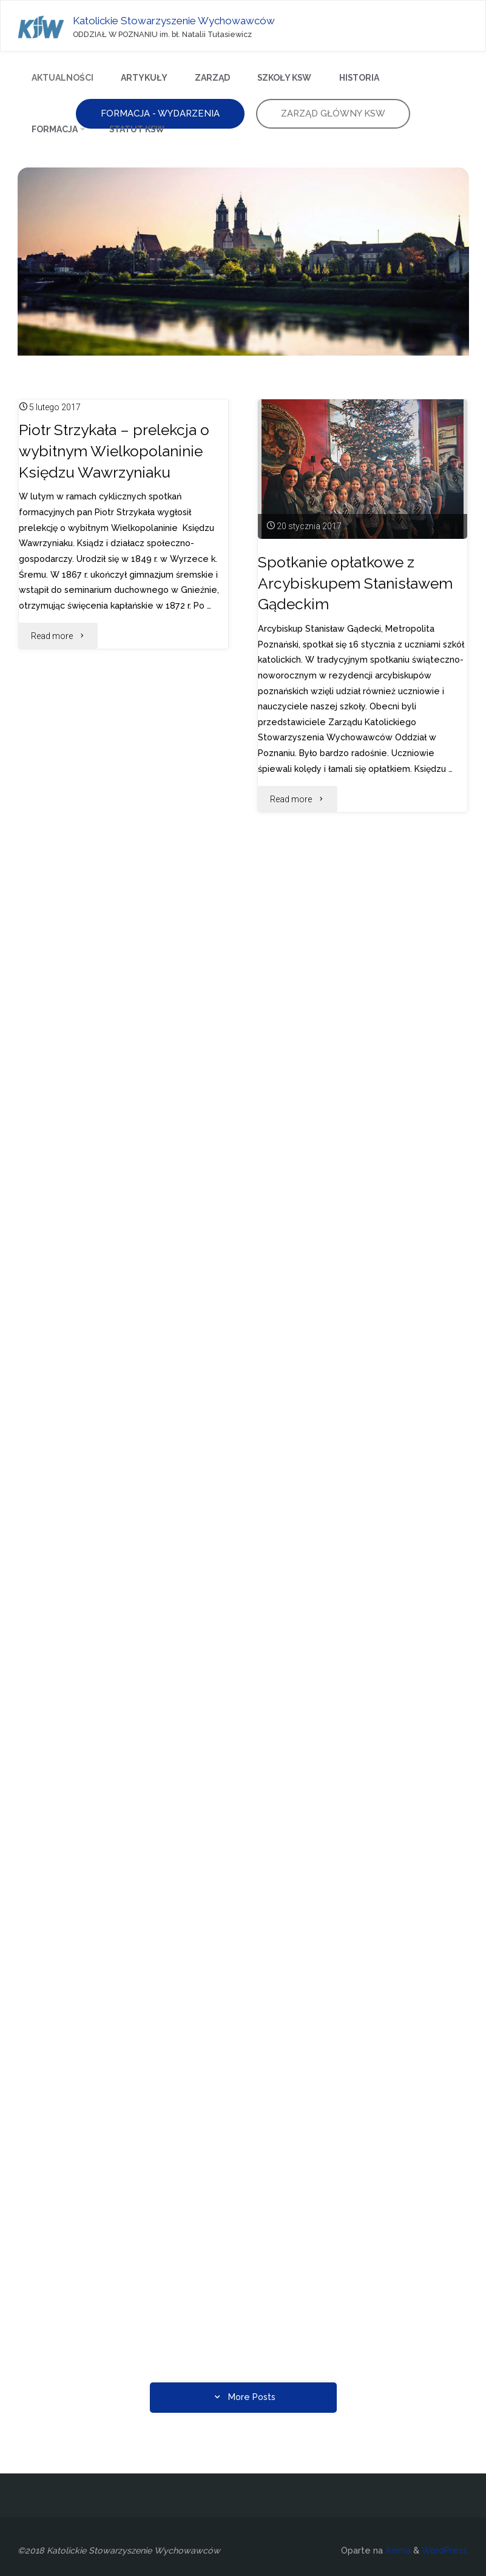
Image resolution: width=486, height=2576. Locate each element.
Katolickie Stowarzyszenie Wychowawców (175, 20)
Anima (397, 2550)
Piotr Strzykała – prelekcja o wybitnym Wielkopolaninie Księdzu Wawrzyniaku (115, 451)
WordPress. (445, 2550)
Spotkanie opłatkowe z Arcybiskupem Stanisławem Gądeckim (356, 583)
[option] (243, 261)
